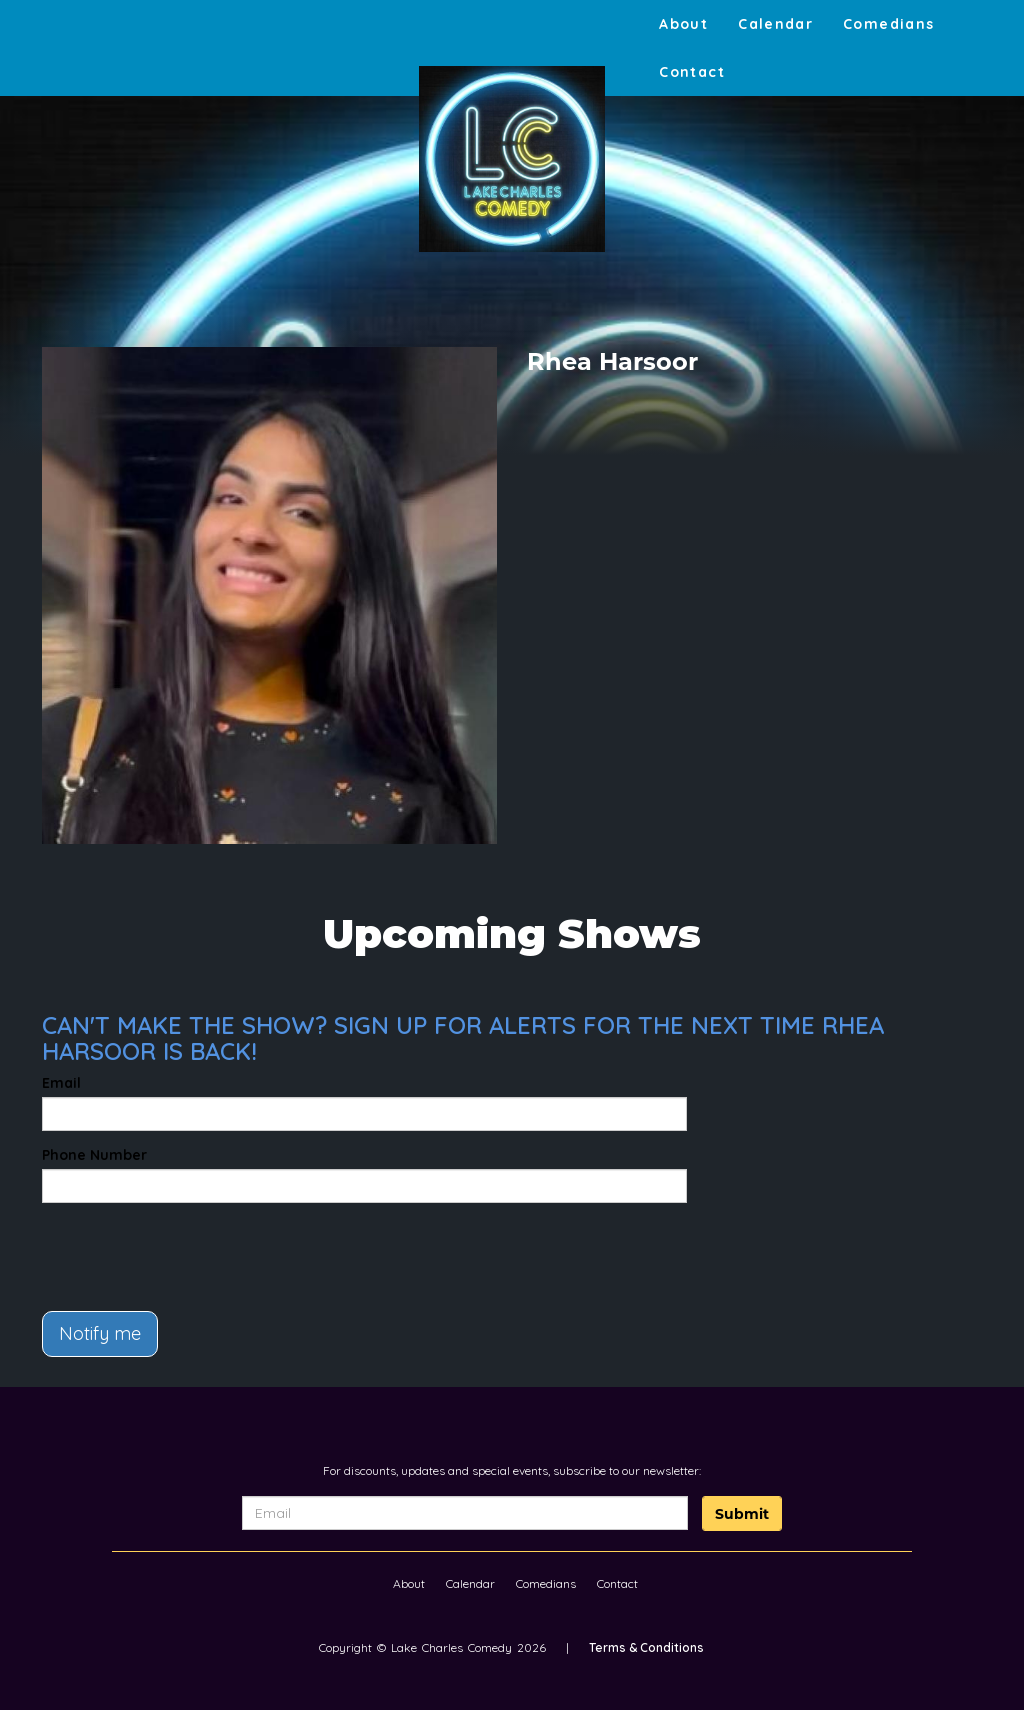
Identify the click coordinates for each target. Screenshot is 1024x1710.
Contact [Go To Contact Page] (692, 72)
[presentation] (159, 1248)
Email (61, 1083)
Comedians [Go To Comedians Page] (888, 24)
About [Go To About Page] (683, 24)
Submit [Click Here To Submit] (742, 1514)
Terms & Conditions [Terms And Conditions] (646, 1647)
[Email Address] (465, 1513)
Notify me (100, 1333)
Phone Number (94, 1155)
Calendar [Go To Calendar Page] (775, 24)
